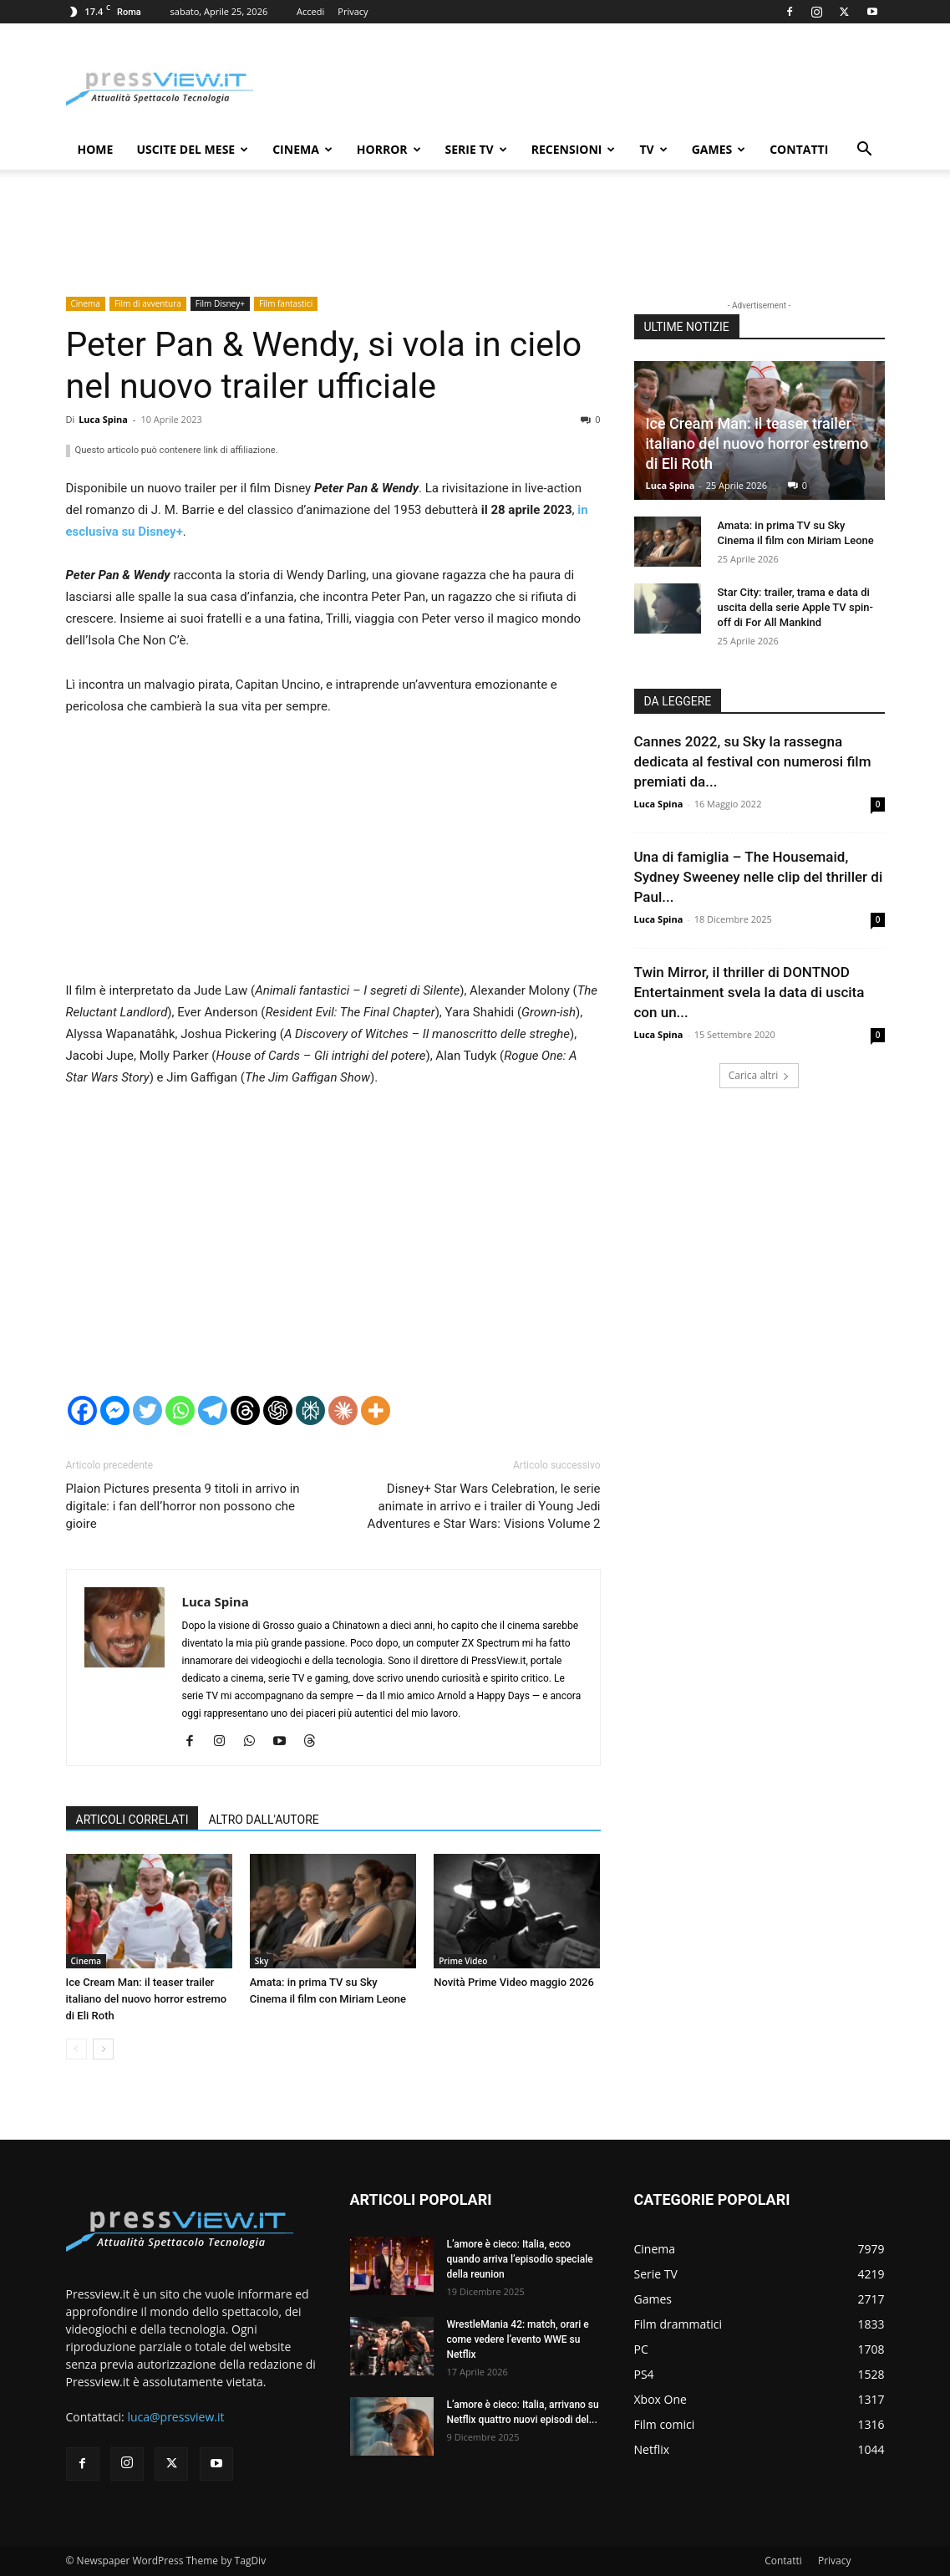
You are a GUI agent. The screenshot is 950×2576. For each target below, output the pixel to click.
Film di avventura (147, 303)
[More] (375, 1410)
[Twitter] (147, 1410)
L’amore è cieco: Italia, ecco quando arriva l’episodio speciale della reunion (520, 2259)
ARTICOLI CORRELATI (132, 1819)
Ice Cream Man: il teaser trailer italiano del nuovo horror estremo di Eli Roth (146, 1999)
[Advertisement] (333, 856)
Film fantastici (285, 303)
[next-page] (103, 2049)
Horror (389, 149)
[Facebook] (82, 1410)
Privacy (353, 11)
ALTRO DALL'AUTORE (263, 1819)
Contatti (799, 149)
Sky (262, 1961)
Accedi (310, 11)
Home (96, 149)
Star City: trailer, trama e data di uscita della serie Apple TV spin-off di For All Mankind (795, 607)
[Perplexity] (310, 1410)
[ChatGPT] (277, 1410)
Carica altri (759, 1075)
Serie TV (476, 149)
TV (653, 149)
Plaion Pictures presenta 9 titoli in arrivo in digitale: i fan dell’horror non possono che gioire (183, 1506)
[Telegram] (212, 1410)
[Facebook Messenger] (115, 1410)
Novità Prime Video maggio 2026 (514, 1982)
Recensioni (573, 149)
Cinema (302, 149)
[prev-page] (76, 2049)
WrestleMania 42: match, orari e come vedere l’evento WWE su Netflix (518, 2339)
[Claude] (343, 1410)
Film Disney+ (220, 303)
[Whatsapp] (180, 1410)
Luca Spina (103, 419)
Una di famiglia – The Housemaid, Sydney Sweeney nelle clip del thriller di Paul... (758, 876)
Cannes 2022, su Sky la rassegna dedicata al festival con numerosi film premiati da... (752, 761)
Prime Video (463, 1961)
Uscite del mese (192, 149)
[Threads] (245, 1410)
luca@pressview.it (175, 2417)
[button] (865, 151)
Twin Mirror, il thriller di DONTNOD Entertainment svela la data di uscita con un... (749, 992)
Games (719, 149)
